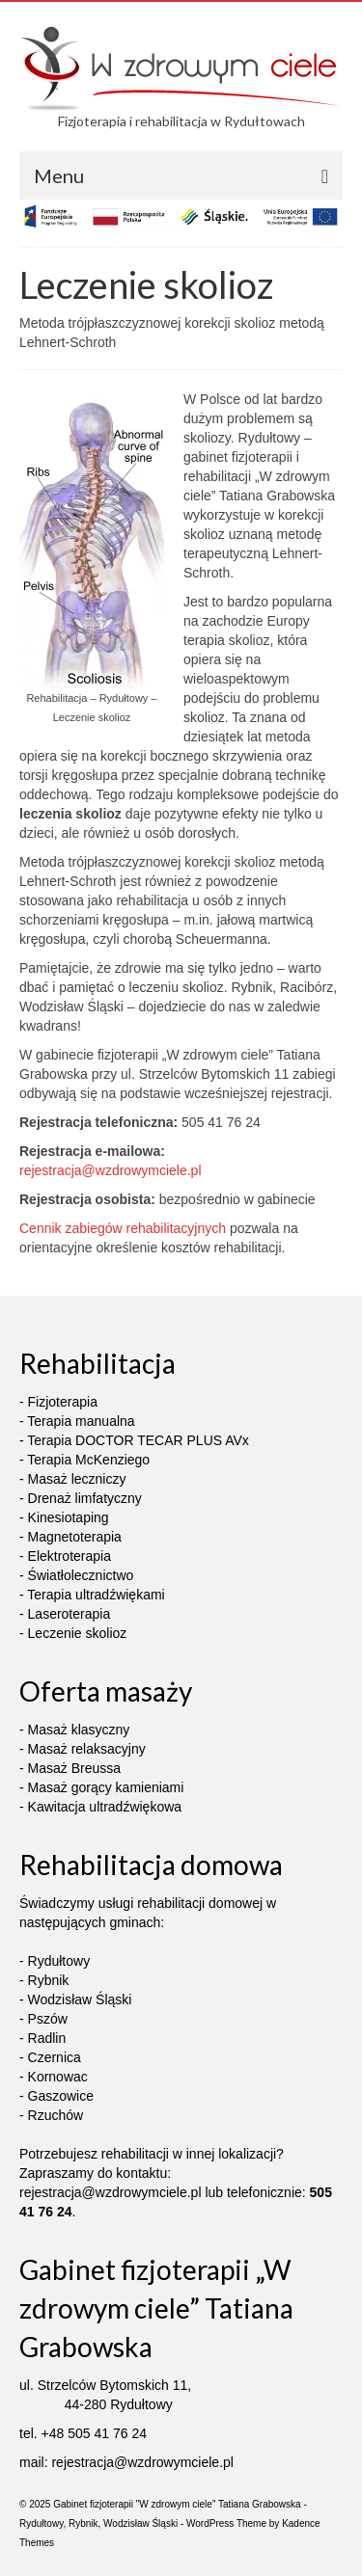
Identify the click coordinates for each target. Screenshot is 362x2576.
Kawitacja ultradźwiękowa (105, 1806)
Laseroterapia (69, 1614)
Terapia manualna (80, 1421)
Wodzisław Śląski (80, 1999)
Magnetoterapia (75, 1536)
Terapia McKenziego (88, 1459)
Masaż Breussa (74, 1768)
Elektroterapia (69, 1556)
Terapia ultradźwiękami (95, 1594)
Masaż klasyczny (79, 1729)
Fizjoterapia (62, 1401)
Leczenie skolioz (77, 1633)
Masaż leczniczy (77, 1479)
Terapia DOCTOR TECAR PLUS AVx (138, 1440)
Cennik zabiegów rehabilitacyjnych (122, 1228)
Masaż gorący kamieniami (106, 1787)
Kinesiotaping (68, 1517)
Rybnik (49, 1980)
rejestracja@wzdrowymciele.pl (110, 1170)
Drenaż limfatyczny (85, 1498)
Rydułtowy (59, 1961)
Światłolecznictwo (81, 1575)
